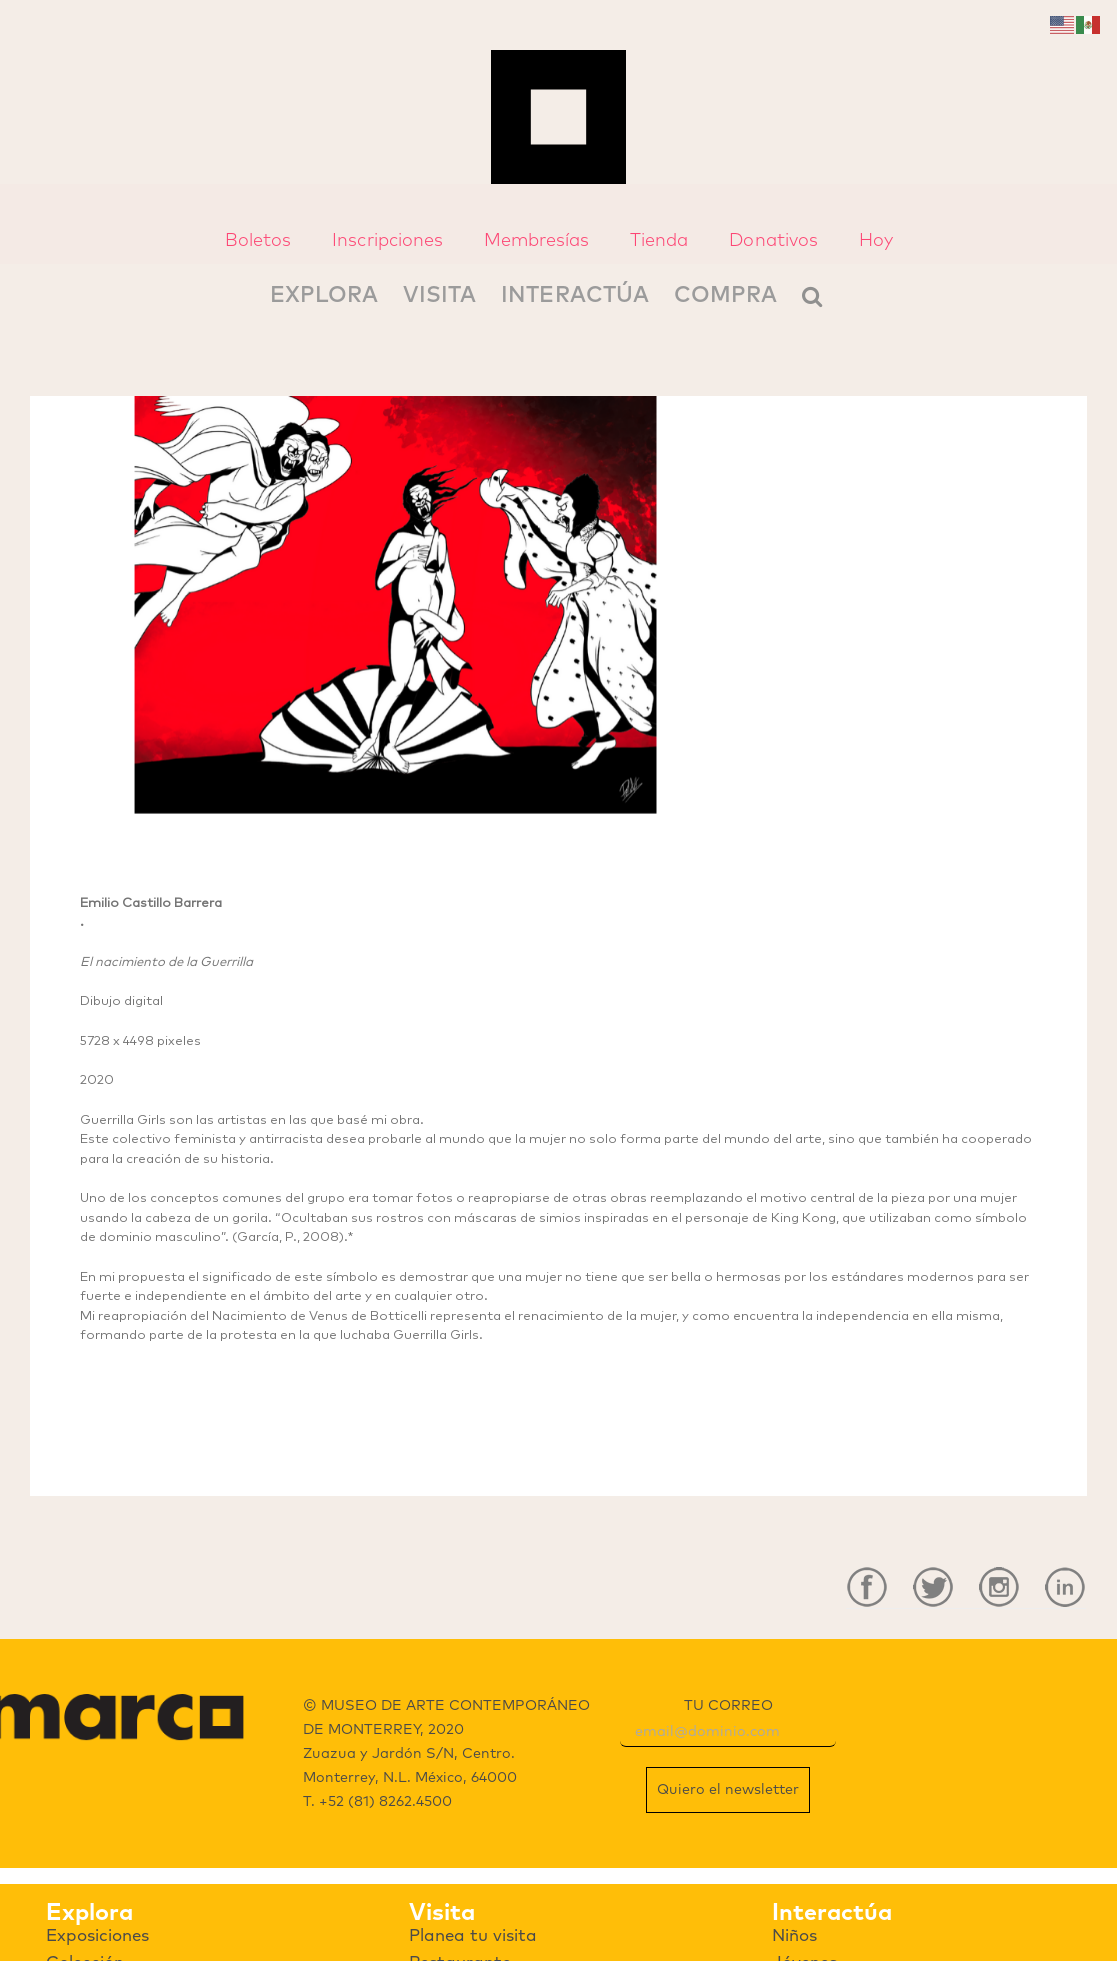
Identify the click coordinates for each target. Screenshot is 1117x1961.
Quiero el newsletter (728, 1790)
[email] (728, 1732)
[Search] (812, 295)
